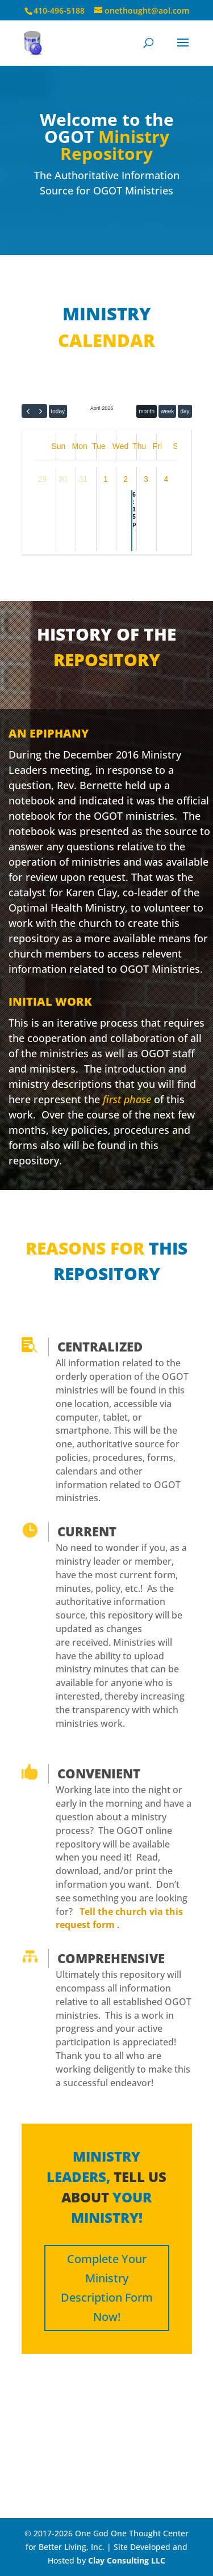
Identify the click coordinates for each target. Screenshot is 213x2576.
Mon (79, 446)
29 (42, 479)
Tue (99, 446)
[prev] (28, 411)
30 (63, 479)
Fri (157, 446)
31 (83, 479)
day (184, 411)
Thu (139, 446)
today (58, 411)
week (167, 411)
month (146, 411)
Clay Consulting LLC (126, 2560)
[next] (40, 411)
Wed (120, 446)
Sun (59, 446)
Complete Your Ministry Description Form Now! (107, 2287)
